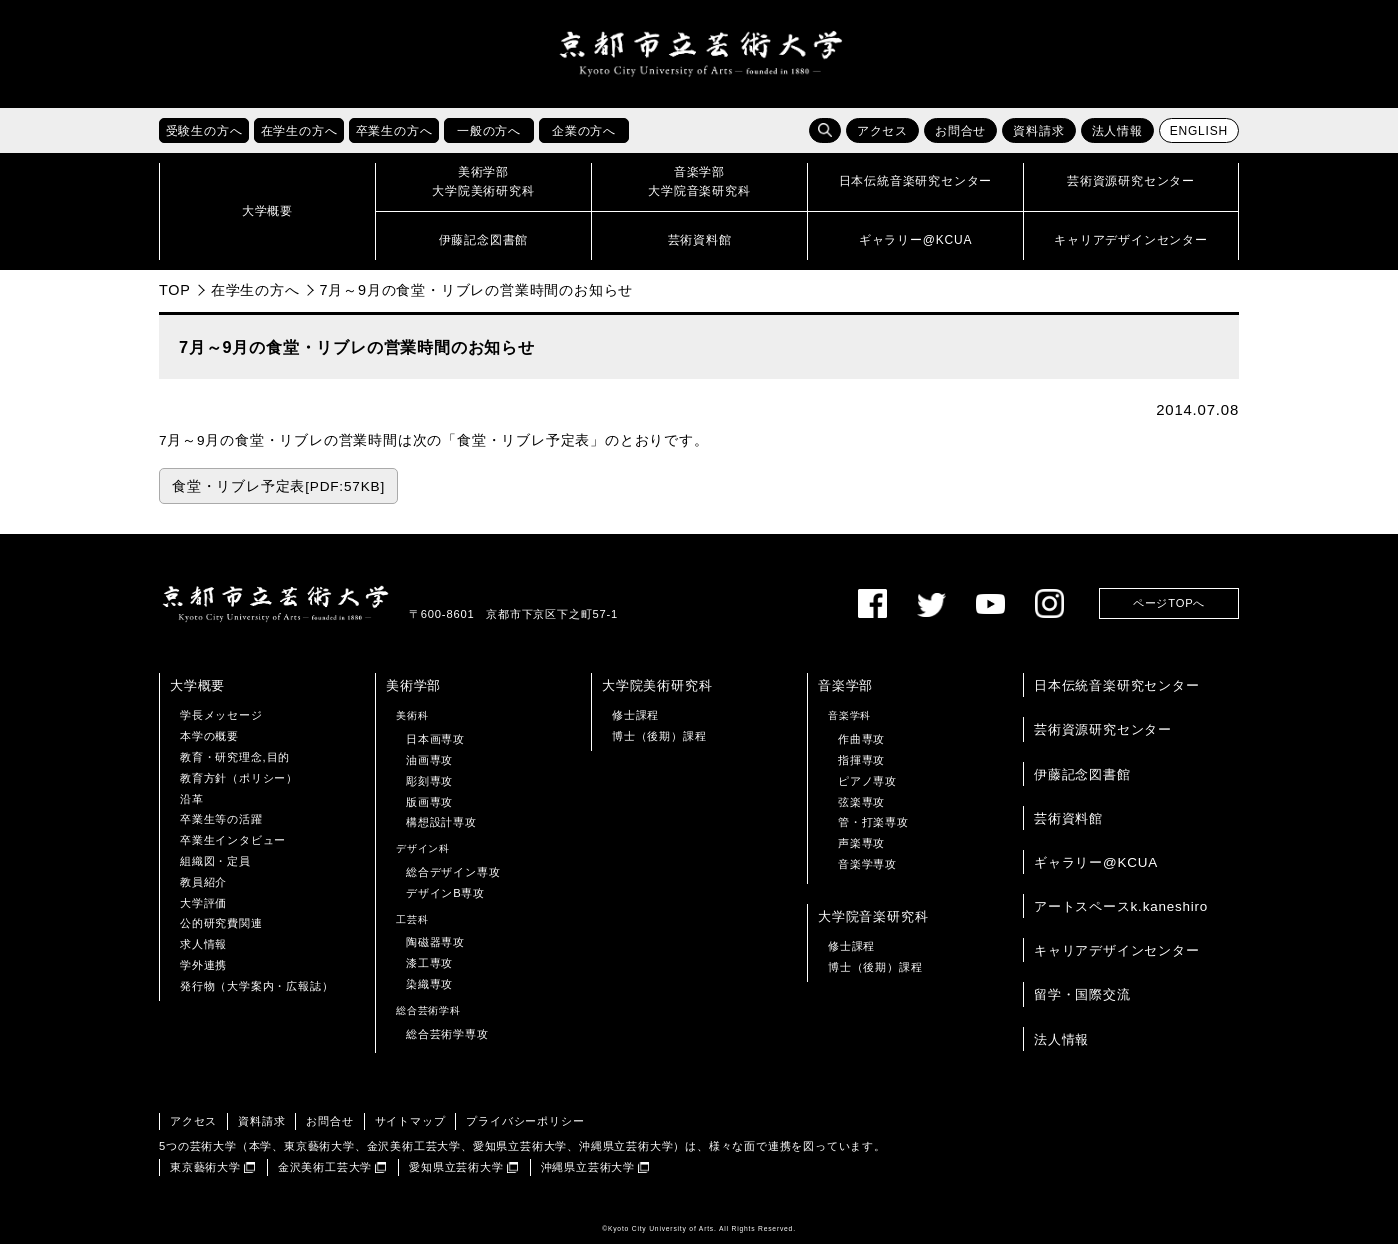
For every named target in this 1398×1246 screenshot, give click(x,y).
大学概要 (197, 687)
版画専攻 (429, 804)
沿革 (192, 801)
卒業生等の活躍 (221, 822)
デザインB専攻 (445, 895)
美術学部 (413, 687)
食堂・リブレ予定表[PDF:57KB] (278, 488)
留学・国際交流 (1082, 997)
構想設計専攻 (441, 825)
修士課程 (635, 718)
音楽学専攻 (867, 866)
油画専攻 (429, 762)
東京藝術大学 (205, 1169)
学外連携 (203, 967)
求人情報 (203, 946)
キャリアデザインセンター (1117, 952)
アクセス (882, 133)
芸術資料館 (1068, 820)
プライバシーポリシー (525, 1124)
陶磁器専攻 (435, 945)
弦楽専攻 (861, 804)
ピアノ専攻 (867, 783)
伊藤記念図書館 (1082, 776)
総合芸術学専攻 (447, 1036)
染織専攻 (429, 986)
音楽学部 (845, 687)
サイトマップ (410, 1124)
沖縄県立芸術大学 (588, 1169)
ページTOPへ (1169, 606)
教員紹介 (203, 884)
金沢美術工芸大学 (325, 1169)
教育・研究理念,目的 (235, 759)
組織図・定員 (215, 863)
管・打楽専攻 (873, 825)
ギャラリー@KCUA (1096, 864)
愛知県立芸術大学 (456, 1169)
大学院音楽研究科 (873, 918)
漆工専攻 (429, 965)
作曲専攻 (861, 741)
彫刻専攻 (429, 783)
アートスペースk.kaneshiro (1121, 908)
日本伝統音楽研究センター (1117, 687)
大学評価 (203, 905)
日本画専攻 (435, 741)
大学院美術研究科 (657, 687)
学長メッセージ (221, 718)
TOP (175, 292)
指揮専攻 (861, 762)
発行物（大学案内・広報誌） (256, 988)
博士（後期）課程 (659, 738)
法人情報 (1117, 133)
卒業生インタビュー (233, 842)
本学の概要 (209, 738)
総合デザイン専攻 (453, 874)
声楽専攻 (861, 845)
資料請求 (1038, 133)
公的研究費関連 (221, 926)
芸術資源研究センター (1103, 732)
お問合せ (960, 133)
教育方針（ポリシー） (239, 780)
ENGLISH (1199, 133)
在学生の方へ (255, 292)
